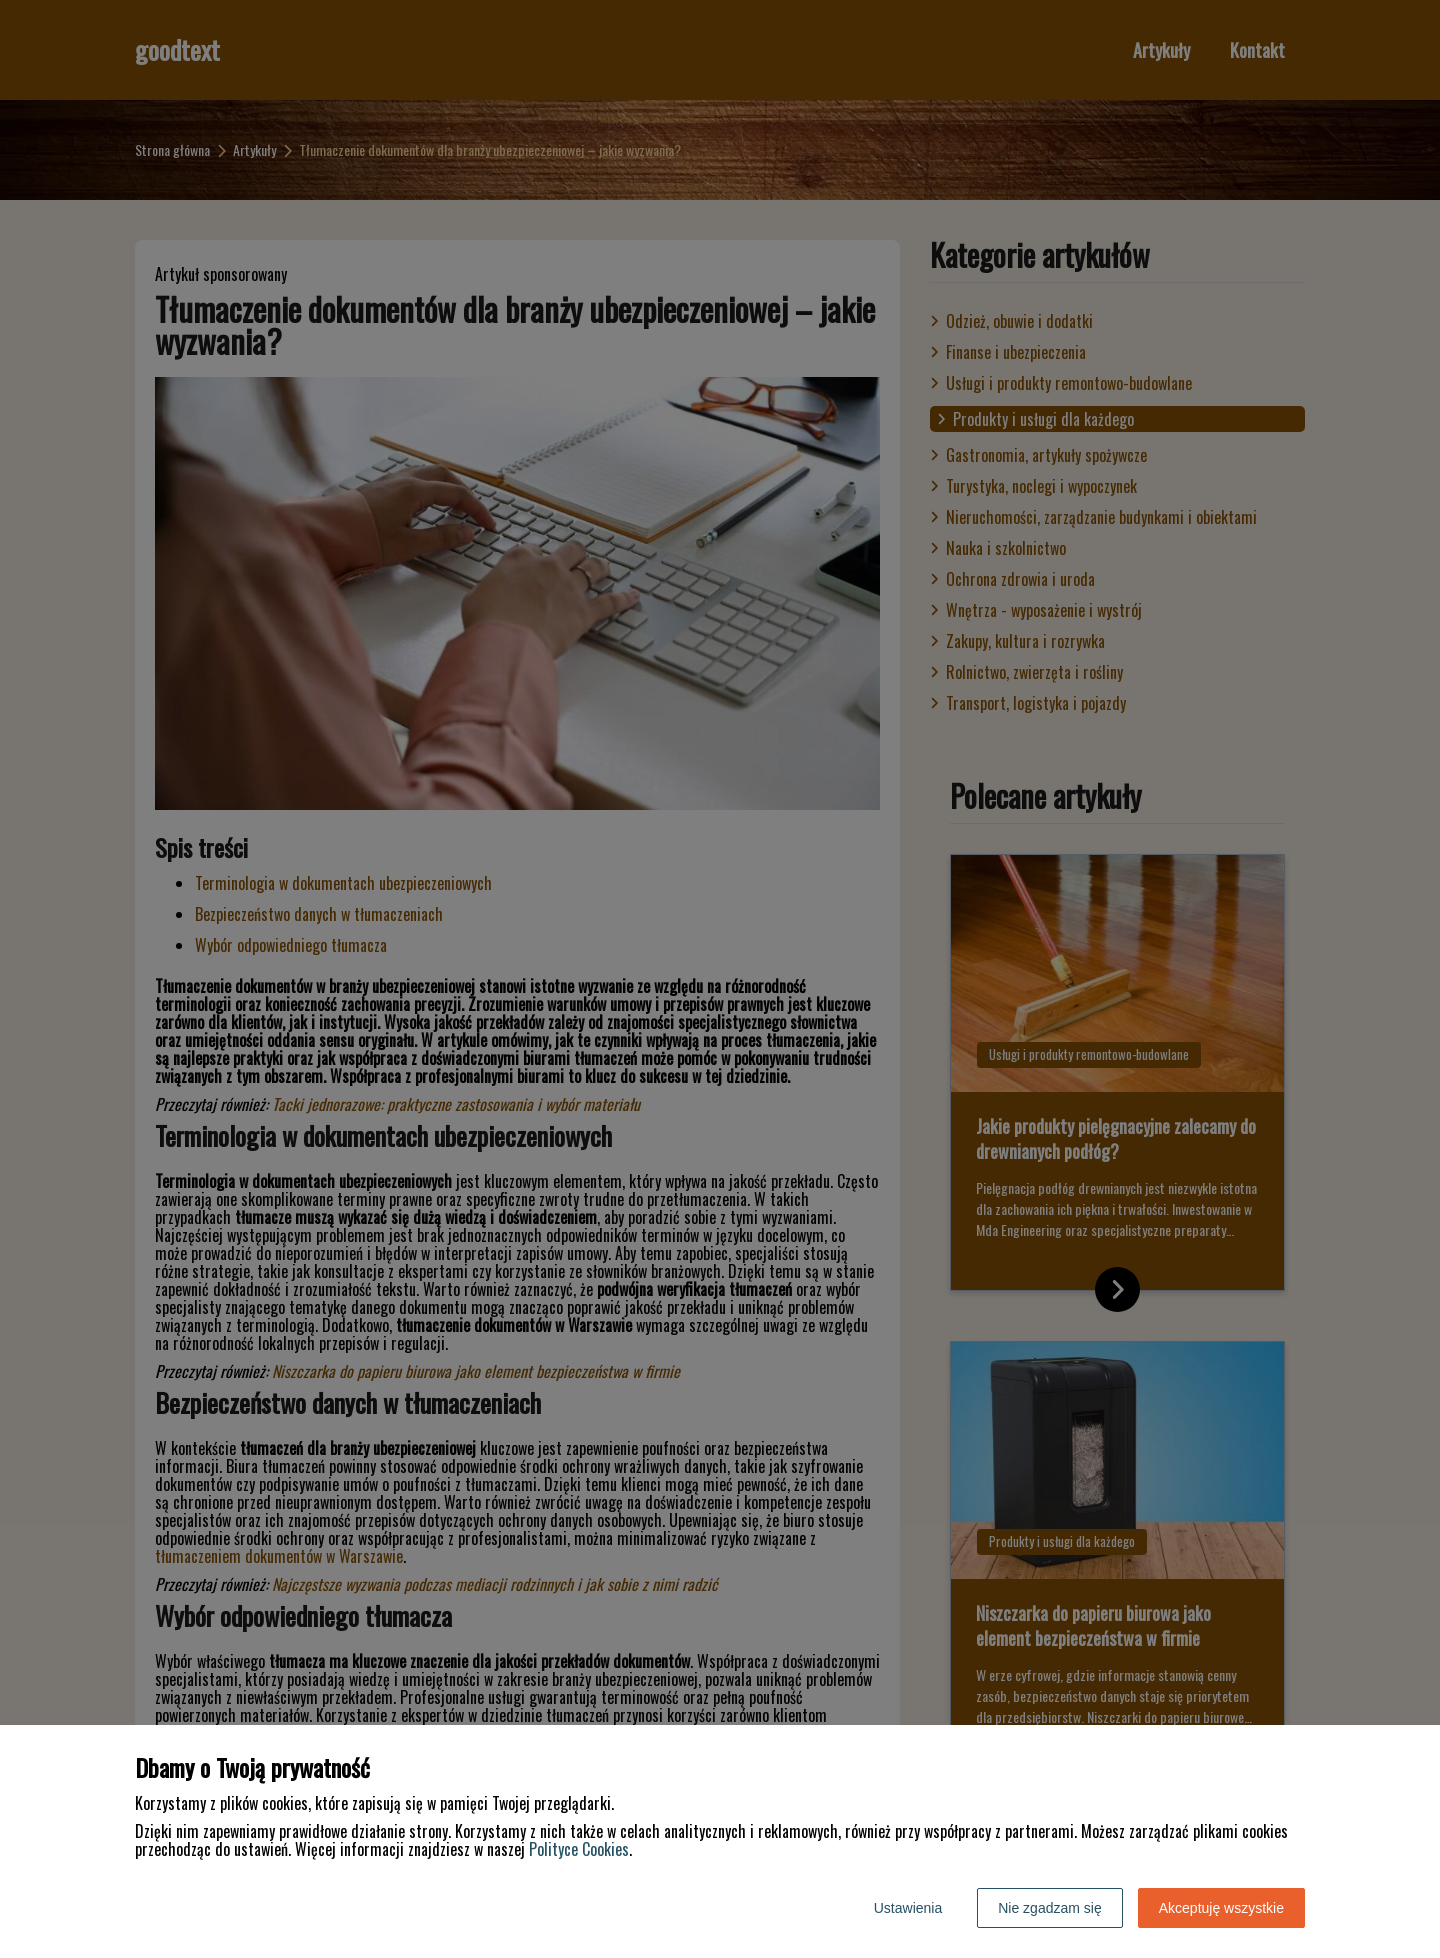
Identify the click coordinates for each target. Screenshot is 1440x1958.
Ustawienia (908, 1908)
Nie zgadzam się (1050, 1908)
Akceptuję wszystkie (1221, 1908)
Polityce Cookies (579, 1849)
